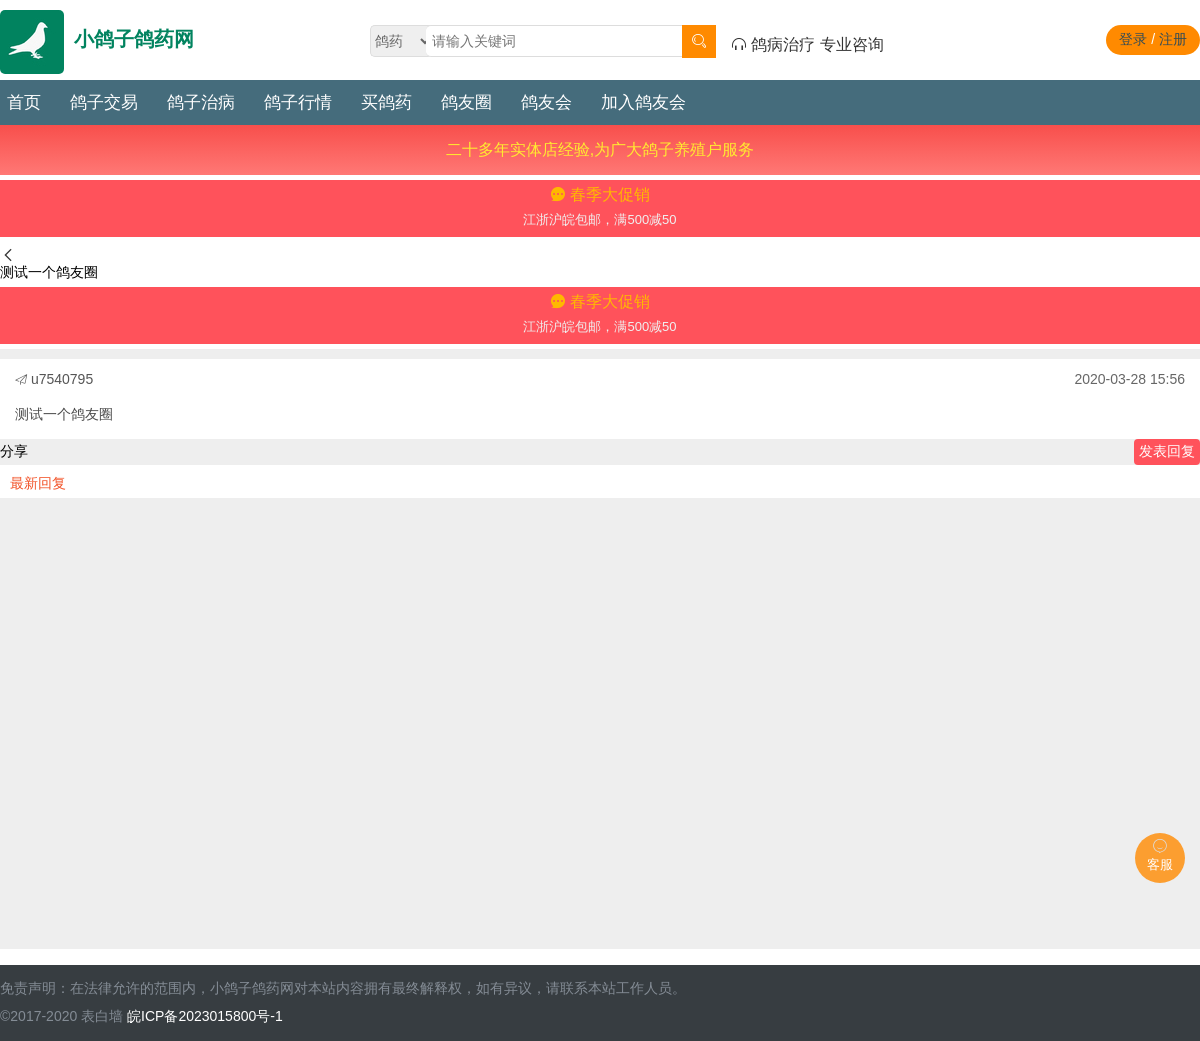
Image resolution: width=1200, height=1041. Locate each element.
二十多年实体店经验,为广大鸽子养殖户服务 (600, 149)
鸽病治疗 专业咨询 (807, 44)
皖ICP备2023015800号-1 (205, 1016)
